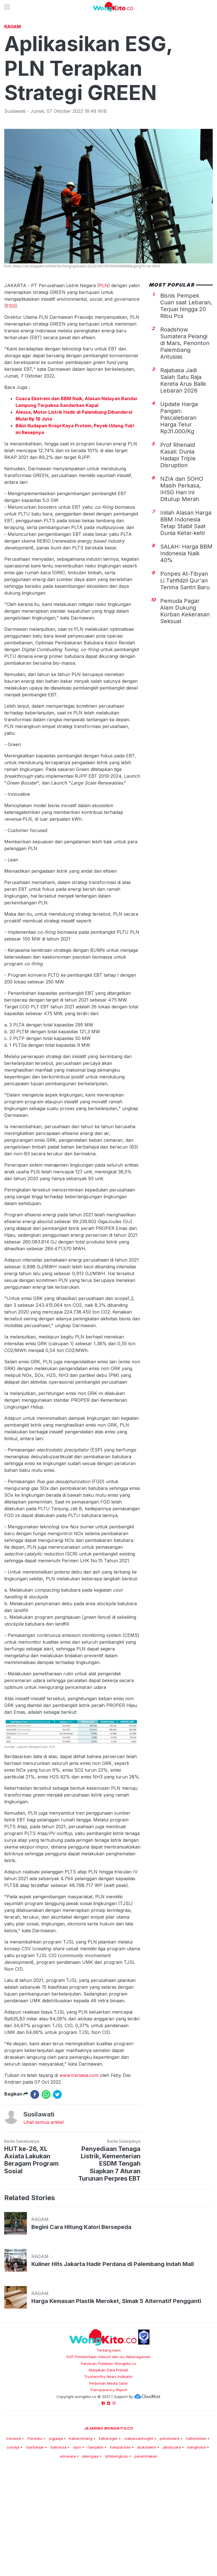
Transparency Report (108, 2469)
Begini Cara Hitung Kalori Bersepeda (81, 2306)
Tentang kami (109, 2429)
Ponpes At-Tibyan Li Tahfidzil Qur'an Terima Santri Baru (185, 659)
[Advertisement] (108, 63)
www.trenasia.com (79, 2154)
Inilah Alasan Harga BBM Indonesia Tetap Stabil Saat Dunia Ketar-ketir (185, 602)
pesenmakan (145, 2535)
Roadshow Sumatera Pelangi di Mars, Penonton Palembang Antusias (184, 422)
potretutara (169, 2517)
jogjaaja (56, 2517)
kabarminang (80, 2517)
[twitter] (57, 2173)
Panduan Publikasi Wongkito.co (108, 2442)
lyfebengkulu (116, 2535)
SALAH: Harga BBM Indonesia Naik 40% (186, 632)
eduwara (68, 2535)
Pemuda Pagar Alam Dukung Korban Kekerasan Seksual (185, 690)
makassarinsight (138, 2517)
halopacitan (120, 2526)
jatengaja (90, 2535)
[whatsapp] (46, 2173)
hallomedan (196, 2517)
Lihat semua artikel (43, 2201)
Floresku (34, 2517)
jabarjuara (172, 2526)
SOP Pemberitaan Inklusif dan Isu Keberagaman (108, 2436)
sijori (77, 2526)
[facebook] (34, 2173)
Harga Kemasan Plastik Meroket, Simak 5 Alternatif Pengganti (116, 2380)
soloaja (13, 2526)
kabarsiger (108, 2517)
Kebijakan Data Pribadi (108, 2449)
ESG (10, 385)
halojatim (95, 2526)
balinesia (58, 2526)
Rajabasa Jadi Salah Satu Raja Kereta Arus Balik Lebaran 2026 (183, 459)
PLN (103, 364)
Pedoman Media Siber (108, 2462)
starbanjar (35, 2526)
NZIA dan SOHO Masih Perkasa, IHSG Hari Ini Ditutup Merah (181, 568)
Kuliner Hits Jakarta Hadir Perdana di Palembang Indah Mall (112, 2343)
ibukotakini (146, 2526)
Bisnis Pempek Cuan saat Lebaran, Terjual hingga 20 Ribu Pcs (186, 384)
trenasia (13, 2517)
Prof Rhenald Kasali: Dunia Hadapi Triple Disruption (178, 534)
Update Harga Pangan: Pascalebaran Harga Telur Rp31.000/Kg (179, 497)
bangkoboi (196, 2526)
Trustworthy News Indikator (108, 2455)
